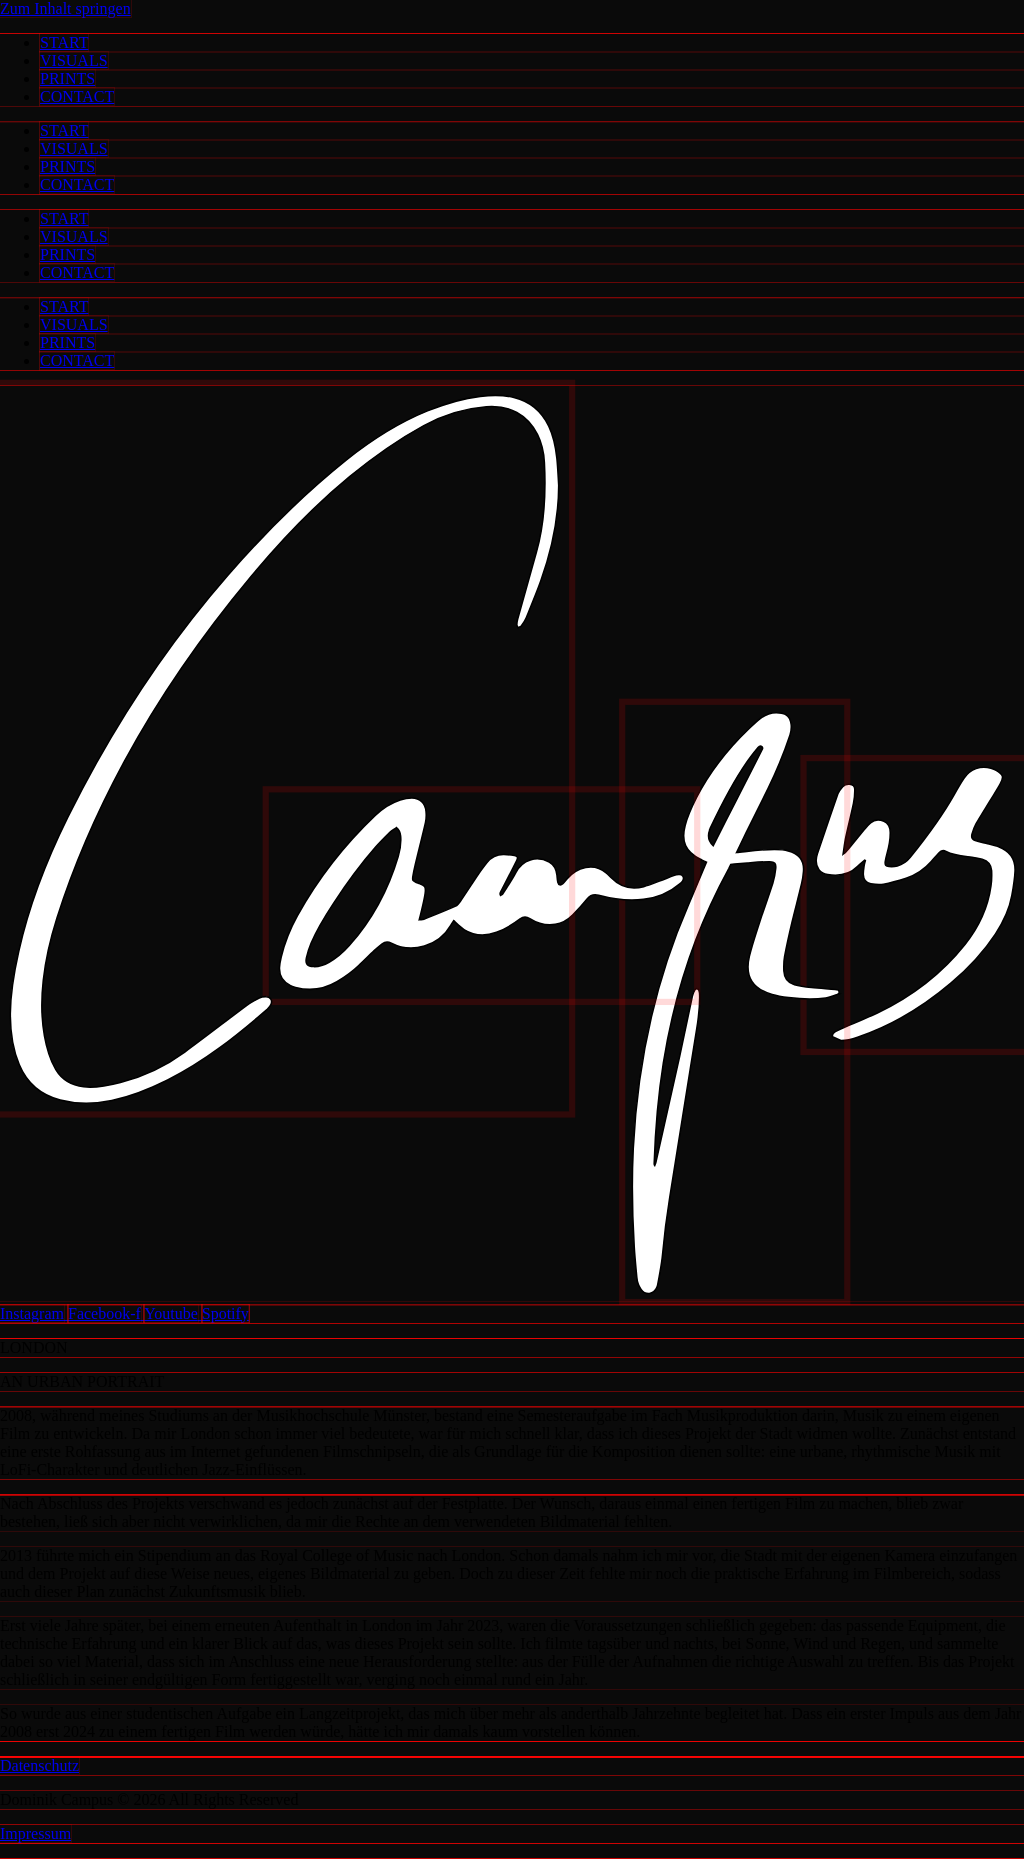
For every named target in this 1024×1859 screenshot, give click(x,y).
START (64, 42)
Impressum (35, 1833)
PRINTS (67, 78)
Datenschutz (39, 1765)
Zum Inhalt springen (65, 8)
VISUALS (74, 60)
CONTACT (77, 96)
